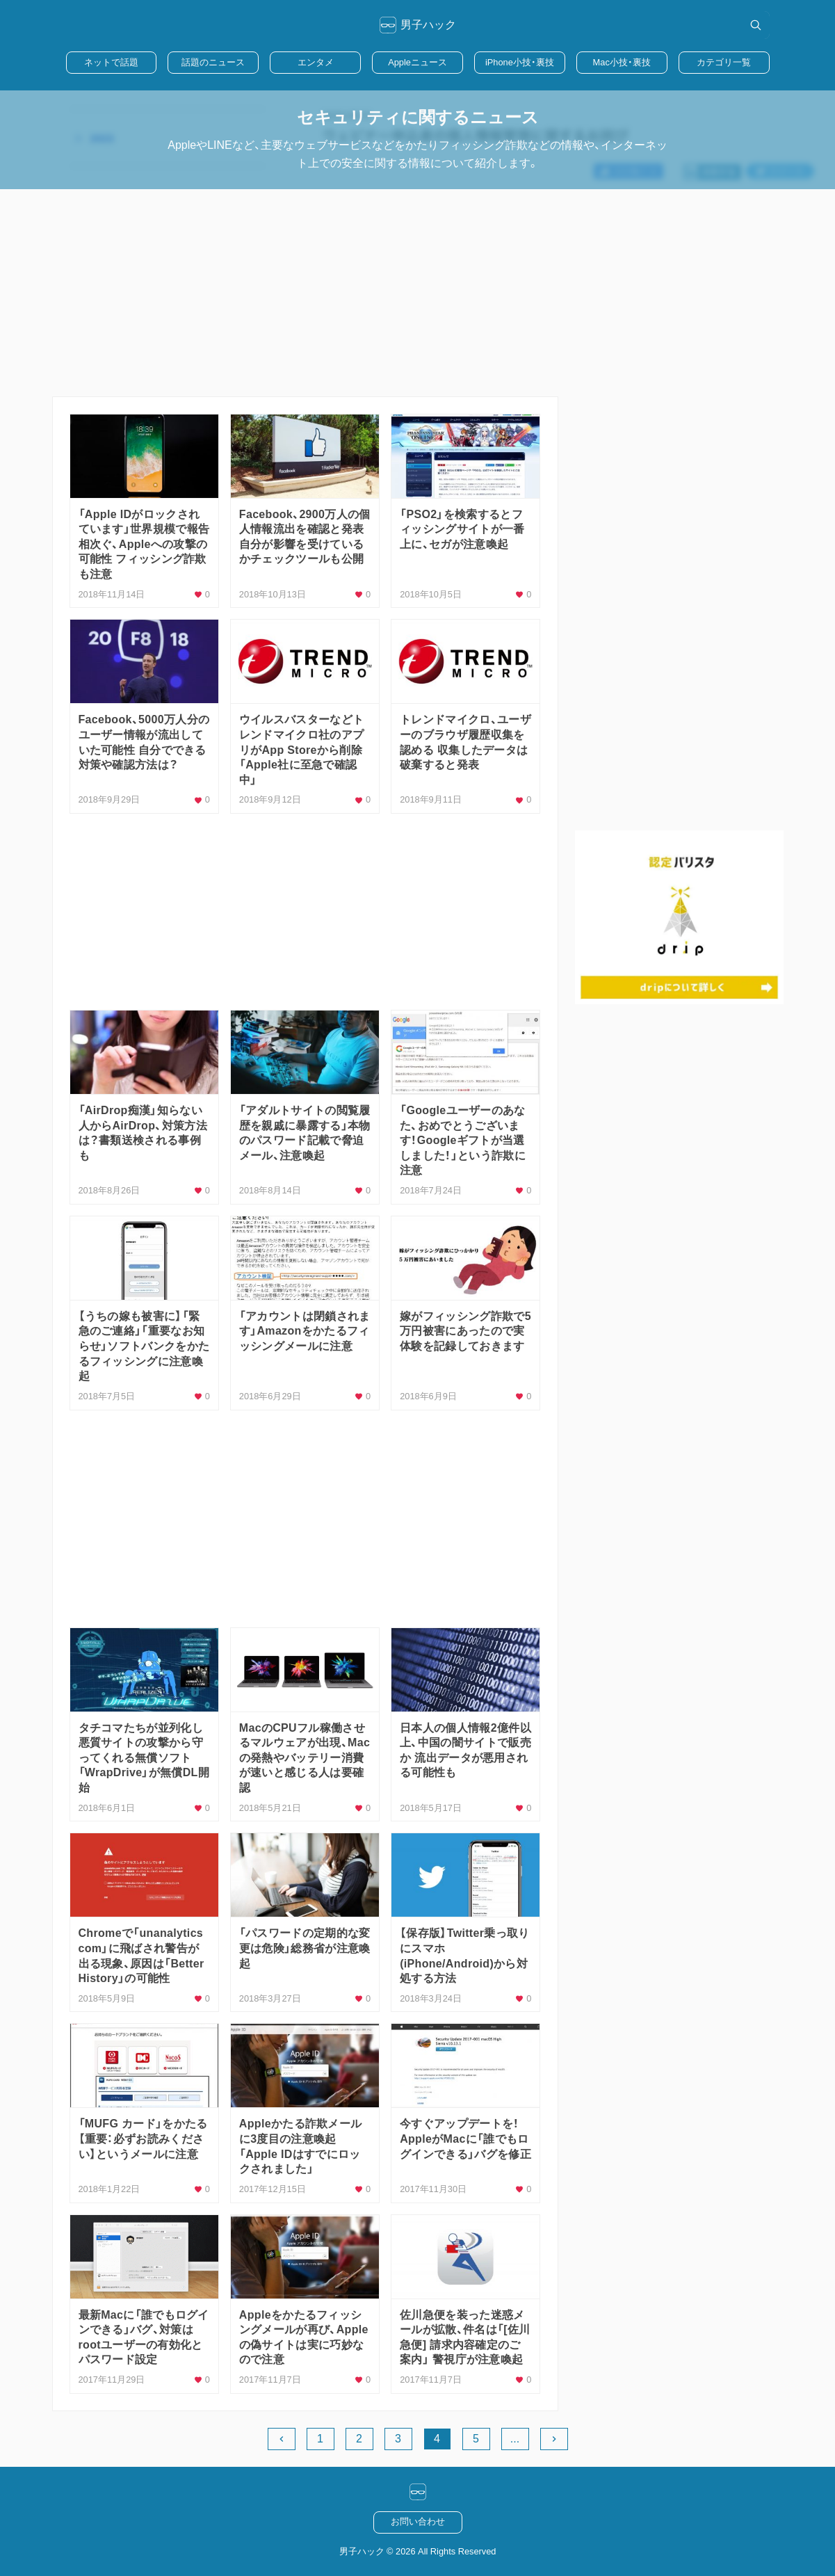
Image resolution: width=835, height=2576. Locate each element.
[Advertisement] (418, 293)
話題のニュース (213, 62)
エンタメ (316, 62)
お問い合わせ (418, 2521)
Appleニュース (417, 62)
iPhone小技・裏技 (519, 62)
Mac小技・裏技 (622, 62)
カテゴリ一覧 (724, 62)
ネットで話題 (111, 62)
